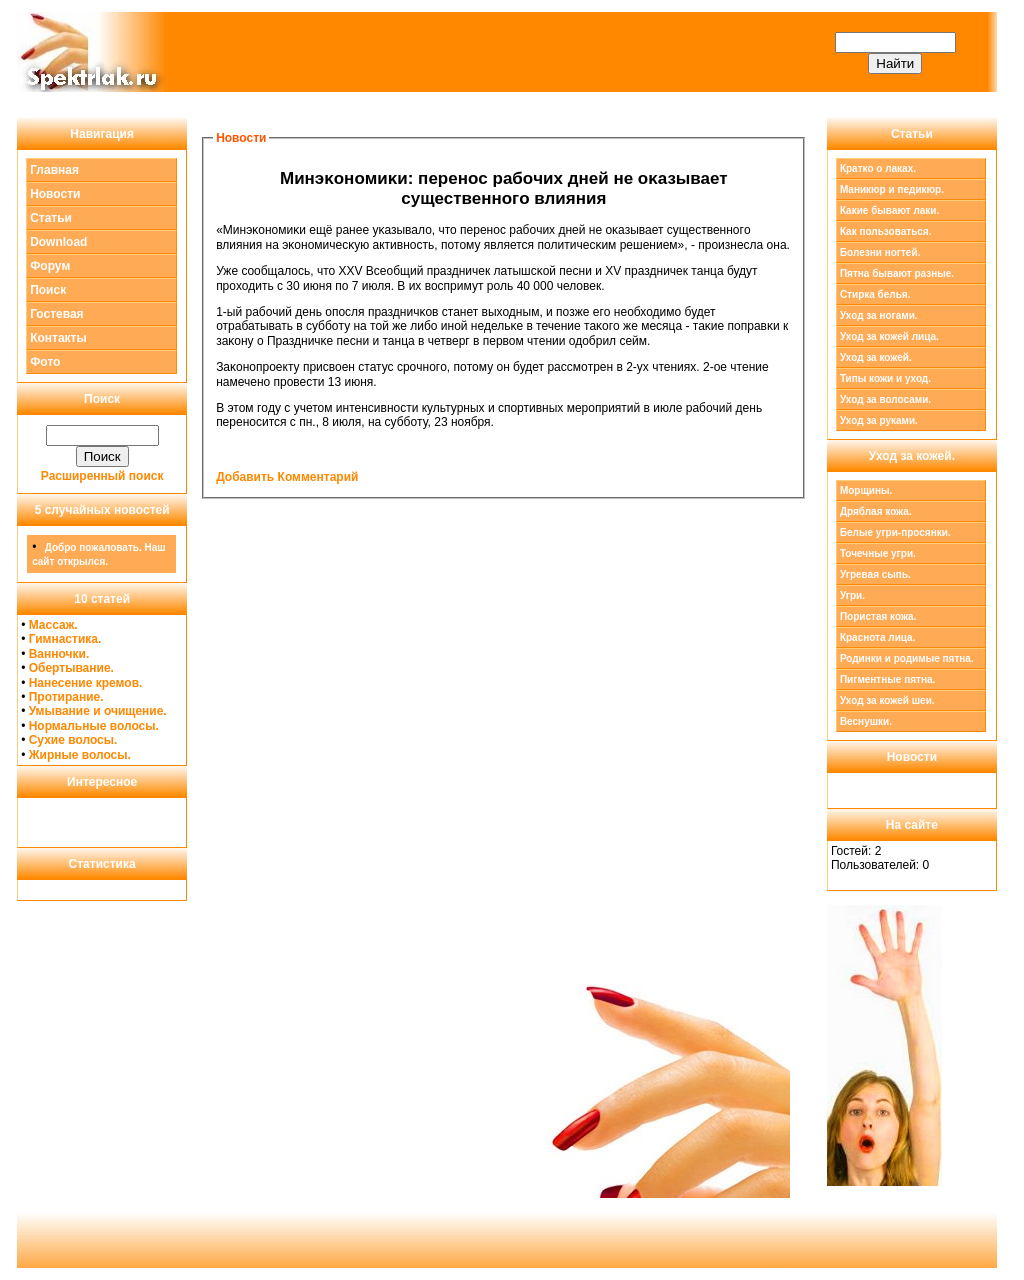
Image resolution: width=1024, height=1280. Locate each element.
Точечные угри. (878, 553)
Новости (55, 194)
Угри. (852, 595)
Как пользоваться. (886, 231)
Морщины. (866, 490)
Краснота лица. (878, 637)
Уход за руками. (879, 420)
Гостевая (57, 314)
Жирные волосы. (80, 755)
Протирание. (66, 697)
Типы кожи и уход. (885, 378)
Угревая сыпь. (875, 574)
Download (58, 242)
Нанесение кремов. (86, 683)
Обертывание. (71, 668)
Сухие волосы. (73, 740)
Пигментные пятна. (887, 679)
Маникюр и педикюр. (892, 189)
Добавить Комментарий (287, 477)
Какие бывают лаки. (889, 210)
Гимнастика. (65, 639)
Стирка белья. (875, 294)
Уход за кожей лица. (889, 336)
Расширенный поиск (102, 476)
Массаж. (53, 625)
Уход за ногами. (879, 315)
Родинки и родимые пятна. (907, 658)
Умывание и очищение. (98, 711)
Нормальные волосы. (94, 726)
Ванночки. (59, 654)
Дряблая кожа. (876, 511)
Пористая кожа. (878, 616)
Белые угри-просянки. (895, 532)
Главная (54, 170)
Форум (50, 266)
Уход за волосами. (885, 399)
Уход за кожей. (876, 357)
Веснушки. (866, 721)
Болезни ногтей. (880, 252)
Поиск (48, 290)
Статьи (51, 218)
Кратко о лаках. (878, 168)
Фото (45, 362)
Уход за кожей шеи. (887, 700)
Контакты (58, 338)
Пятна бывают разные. (897, 273)
